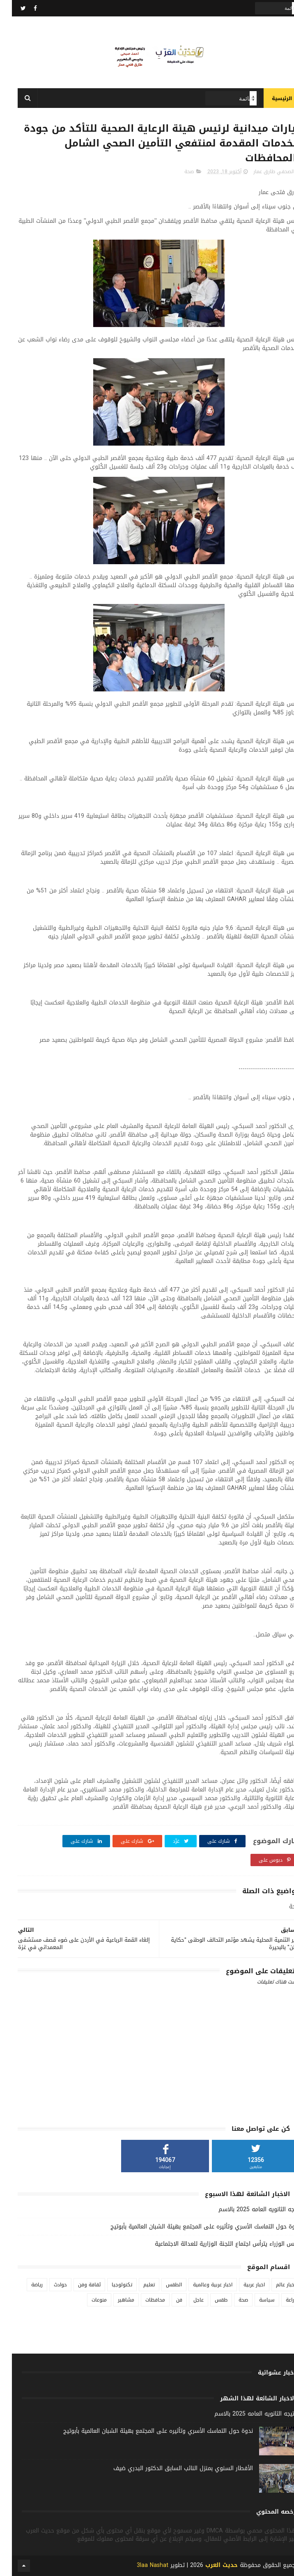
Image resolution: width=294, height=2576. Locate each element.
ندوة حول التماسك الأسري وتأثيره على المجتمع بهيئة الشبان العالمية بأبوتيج (193, 2226)
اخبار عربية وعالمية (200, 2284)
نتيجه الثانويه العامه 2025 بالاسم (247, 2209)
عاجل (186, 2299)
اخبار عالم (274, 2284)
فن (167, 2299)
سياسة (255, 2299)
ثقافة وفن (77, 2284)
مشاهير (114, 2299)
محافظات (143, 2299)
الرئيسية (270, 98)
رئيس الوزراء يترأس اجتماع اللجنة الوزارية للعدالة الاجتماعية (215, 2243)
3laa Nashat (140, 2565)
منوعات (87, 2299)
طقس (209, 2299)
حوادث (48, 2284)
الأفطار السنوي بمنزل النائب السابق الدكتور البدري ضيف (171, 2468)
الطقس (162, 2284)
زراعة (279, 2299)
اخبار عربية (242, 2284)
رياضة (25, 2284)
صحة (177, 171)
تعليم (137, 2284)
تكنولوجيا (110, 2284)
